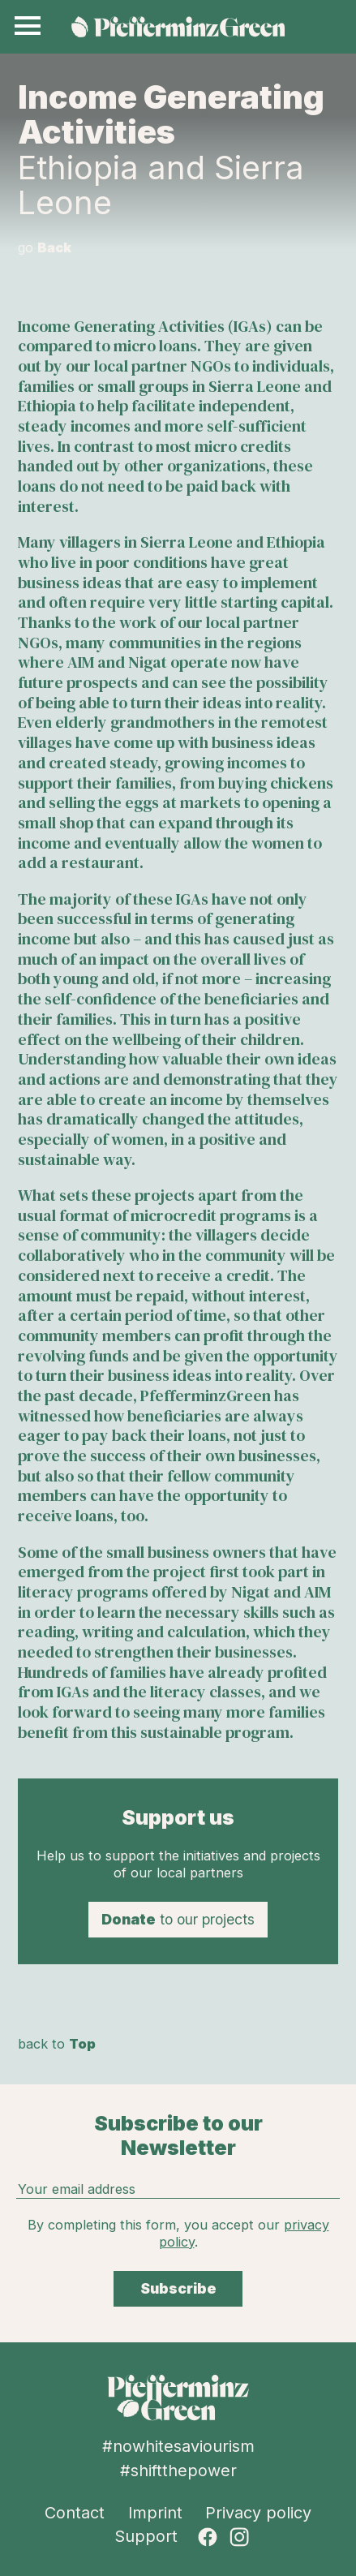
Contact (75, 2512)
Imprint (155, 2512)
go (44, 247)
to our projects (178, 1919)
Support (146, 2536)
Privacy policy (258, 2512)
